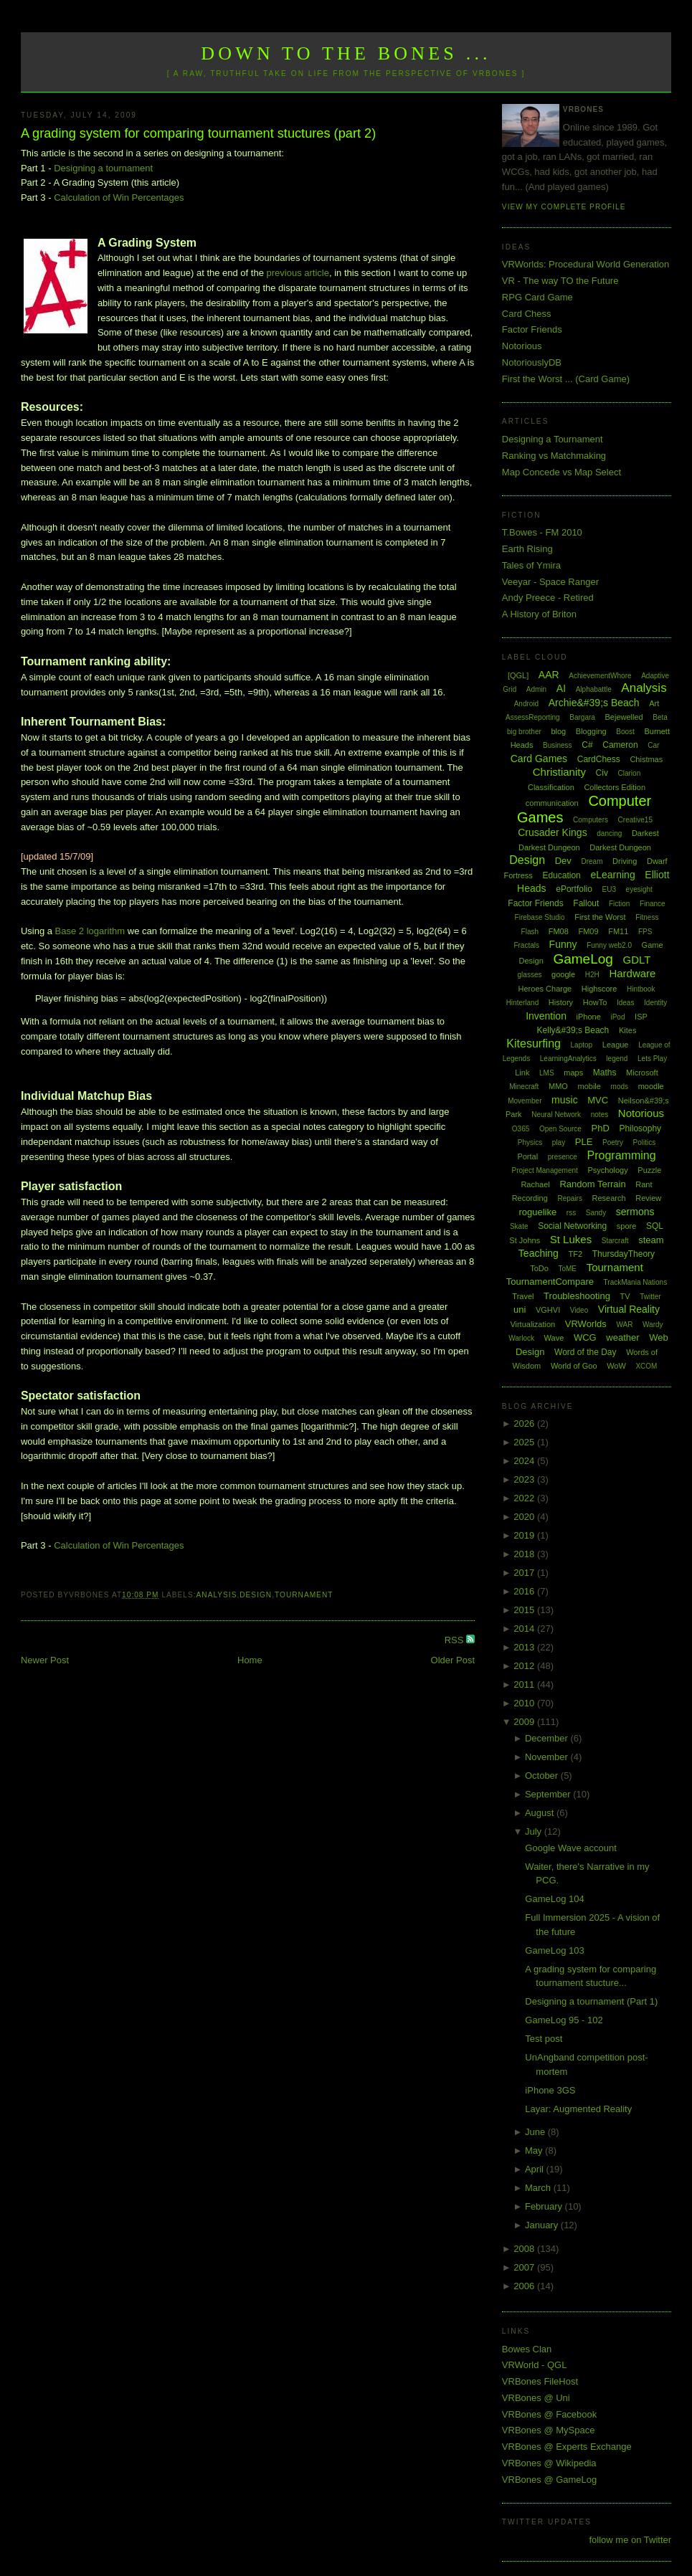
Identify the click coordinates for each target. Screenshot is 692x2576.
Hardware (632, 973)
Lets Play (652, 1059)
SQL (654, 1226)
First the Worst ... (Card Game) (566, 379)
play (558, 1142)
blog (558, 731)
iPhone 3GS (550, 2090)
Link (522, 1072)
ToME (567, 1269)
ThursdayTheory (623, 1254)
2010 (525, 1703)
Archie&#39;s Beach (594, 702)
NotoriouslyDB (531, 362)
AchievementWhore (600, 676)
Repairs (569, 1198)
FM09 (588, 931)
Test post (543, 2038)
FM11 (618, 931)
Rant (643, 1184)
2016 (525, 1591)
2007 (525, 2267)
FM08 (559, 931)
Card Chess (526, 313)
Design (256, 1595)
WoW (616, 1365)
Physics (530, 1142)
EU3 (609, 889)
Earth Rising (527, 548)
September (549, 1794)
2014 (525, 1628)
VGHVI (548, 1310)
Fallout (586, 903)
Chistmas (646, 759)
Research (609, 1198)
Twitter (650, 1297)
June (536, 2131)
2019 (525, 1535)
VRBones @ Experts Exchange (567, 2446)
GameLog (582, 958)
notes (599, 1114)
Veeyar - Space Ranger (550, 581)
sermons (635, 1211)
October (543, 1775)
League (615, 1044)
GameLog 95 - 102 (563, 2020)
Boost (625, 732)
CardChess (598, 759)
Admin (536, 689)
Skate (519, 1226)
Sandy (596, 1213)
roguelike (537, 1212)
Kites (627, 1030)
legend (616, 1059)
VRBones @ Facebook (549, 2414)
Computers (590, 820)
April (535, 2169)
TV (625, 1296)
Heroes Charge (545, 988)
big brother (524, 732)
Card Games (539, 758)
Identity (655, 1003)
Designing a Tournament (552, 439)
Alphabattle (594, 689)
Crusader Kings (552, 832)
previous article (298, 272)
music (564, 1100)
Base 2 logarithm (90, 931)
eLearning (612, 874)
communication (552, 803)
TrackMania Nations (636, 1282)
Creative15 (635, 820)
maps (573, 1072)
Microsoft (642, 1072)
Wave (554, 1338)
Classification (551, 787)
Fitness (646, 917)
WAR (624, 1325)
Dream (591, 861)
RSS (455, 1640)
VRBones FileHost (540, 2381)
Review (648, 1198)
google (563, 974)
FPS (645, 932)
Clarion (629, 773)
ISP (641, 1016)
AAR (549, 674)
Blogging (591, 731)
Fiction (619, 904)
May (535, 2150)
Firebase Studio (540, 917)
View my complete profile (564, 207)
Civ (602, 773)
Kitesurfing (533, 1043)
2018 (525, 1554)
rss (571, 1213)
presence (562, 1157)
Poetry (612, 1142)
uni (519, 1309)
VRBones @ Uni (536, 2397)
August (540, 1812)
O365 (520, 1129)
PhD (600, 1128)
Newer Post (45, 1660)
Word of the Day (585, 1352)
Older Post (453, 1660)
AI (561, 688)
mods (619, 1086)
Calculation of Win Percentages (119, 197)
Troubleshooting (577, 1296)
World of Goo (574, 1365)
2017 (525, 1572)
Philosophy (640, 1128)
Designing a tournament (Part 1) (591, 2001)
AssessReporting (533, 717)
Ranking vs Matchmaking (554, 455)
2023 (525, 1479)
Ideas (625, 1003)
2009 (525, 1721)
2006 (525, 2286)
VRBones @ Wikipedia (549, 2463)
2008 (525, 2248)
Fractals (526, 945)
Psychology (607, 1170)
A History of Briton (539, 614)
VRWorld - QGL (534, 2364)
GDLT (637, 960)
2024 (525, 1460)
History (561, 1002)
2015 (525, 1610)
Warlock (521, 1338)
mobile (589, 1086)
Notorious (522, 346)
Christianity (559, 772)
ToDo (539, 1268)
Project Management (545, 1170)
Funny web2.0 (609, 945)
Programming (621, 1155)
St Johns (524, 1240)
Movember (524, 1101)
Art (654, 703)
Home (249, 1660)
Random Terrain (592, 1184)
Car (653, 745)
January (543, 2225)
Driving (624, 861)
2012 (525, 1665)
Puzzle (649, 1170)
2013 (525, 1647)
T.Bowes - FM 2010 (542, 532)
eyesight (639, 889)
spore (627, 1226)
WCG (585, 1337)
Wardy (653, 1325)
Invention (546, 1016)
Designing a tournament (103, 168)
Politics (644, 1142)
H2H (592, 975)
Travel (523, 1296)
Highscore (599, 988)
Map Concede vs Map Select (561, 472)
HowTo (595, 1002)
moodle (651, 1086)
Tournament (304, 1595)
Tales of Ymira (531, 565)
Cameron (620, 745)
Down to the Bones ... (346, 53)
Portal (527, 1156)
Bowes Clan (526, 2349)
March (539, 2187)
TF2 (576, 1254)
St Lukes (571, 1239)
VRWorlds (586, 1323)
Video (579, 1310)
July (534, 1831)
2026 (525, 1423)
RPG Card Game (537, 297)
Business (557, 745)
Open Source (560, 1129)
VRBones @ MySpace (548, 2430)
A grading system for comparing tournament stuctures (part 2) (198, 133)
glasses (530, 975)
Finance (652, 904)
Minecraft (524, 1086)
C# (587, 745)
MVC (597, 1100)
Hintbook (641, 989)
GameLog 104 (554, 1898)
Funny (563, 944)
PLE (584, 1141)
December (548, 1738)
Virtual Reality (629, 1309)
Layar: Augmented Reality (578, 2109)
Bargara (582, 717)
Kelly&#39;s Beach (573, 1030)
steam (650, 1240)
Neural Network (556, 1114)
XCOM (646, 1366)
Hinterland (522, 1003)
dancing (609, 833)
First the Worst (599, 917)
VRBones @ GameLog (549, 2479)
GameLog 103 (554, 1950)
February (545, 2206)
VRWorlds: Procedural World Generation (585, 264)
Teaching (538, 1253)
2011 (525, 1684)
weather (622, 1337)
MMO (558, 1086)
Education (561, 875)
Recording (530, 1198)
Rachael (535, 1184)
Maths (605, 1073)
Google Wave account (570, 1848)
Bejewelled (624, 717)
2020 (525, 1516)
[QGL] (518, 675)
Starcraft (615, 1241)
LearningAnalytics (568, 1059)
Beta (660, 717)
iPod (617, 1017)
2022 (525, 1498)
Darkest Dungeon (620, 847)
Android (526, 704)
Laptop (582, 1045)
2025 (525, 1442)
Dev (563, 860)
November (548, 1757)
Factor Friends (532, 329)
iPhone (589, 1016)
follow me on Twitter (630, 2539)
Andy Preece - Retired (548, 597)
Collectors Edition (614, 787)
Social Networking (572, 1226)
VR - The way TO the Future (560, 280)
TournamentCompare (550, 1281)
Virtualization (532, 1324)
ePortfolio (574, 889)
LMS (546, 1073)
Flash (530, 932)
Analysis (216, 1595)
